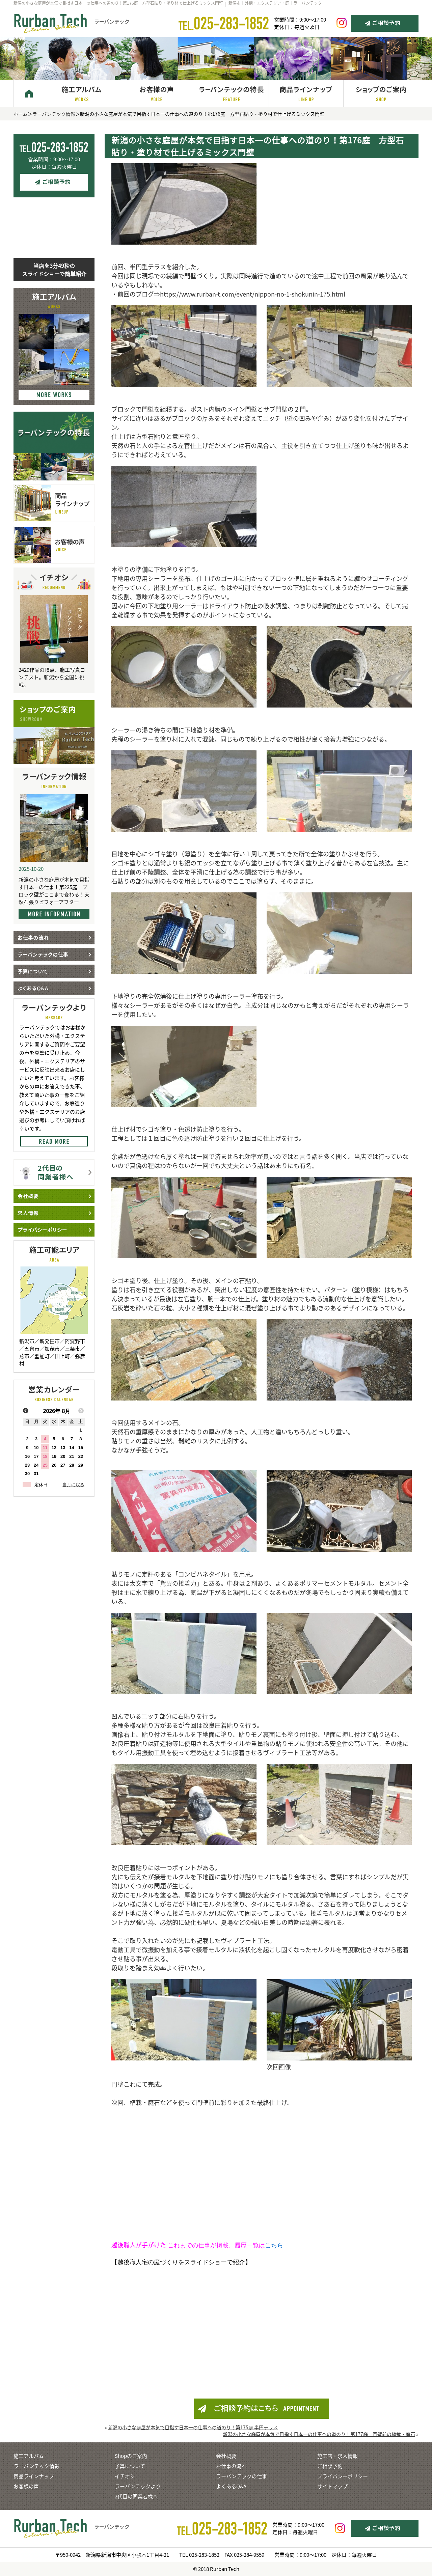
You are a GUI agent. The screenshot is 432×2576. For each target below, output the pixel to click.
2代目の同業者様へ (136, 2496)
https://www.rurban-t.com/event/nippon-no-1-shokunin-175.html (252, 294)
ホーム (21, 113)
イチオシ (125, 2476)
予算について (130, 2466)
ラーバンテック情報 (53, 113)
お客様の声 (26, 2486)
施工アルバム (29, 2456)
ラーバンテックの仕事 (241, 2476)
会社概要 (226, 2456)
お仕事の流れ (231, 2466)
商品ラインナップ (34, 2476)
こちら (274, 2245)
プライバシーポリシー (342, 2476)
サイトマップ (332, 2486)
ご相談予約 (330, 2466)
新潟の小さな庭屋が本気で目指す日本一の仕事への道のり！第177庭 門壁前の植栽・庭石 (319, 2434)
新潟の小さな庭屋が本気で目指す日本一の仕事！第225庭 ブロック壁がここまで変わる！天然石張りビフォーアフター (54, 891)
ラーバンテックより (138, 2486)
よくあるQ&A (231, 2486)
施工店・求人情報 (337, 2456)
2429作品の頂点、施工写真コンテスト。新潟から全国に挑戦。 (52, 677)
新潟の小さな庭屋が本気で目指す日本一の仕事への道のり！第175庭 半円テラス (193, 2427)
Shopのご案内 (131, 2456)
